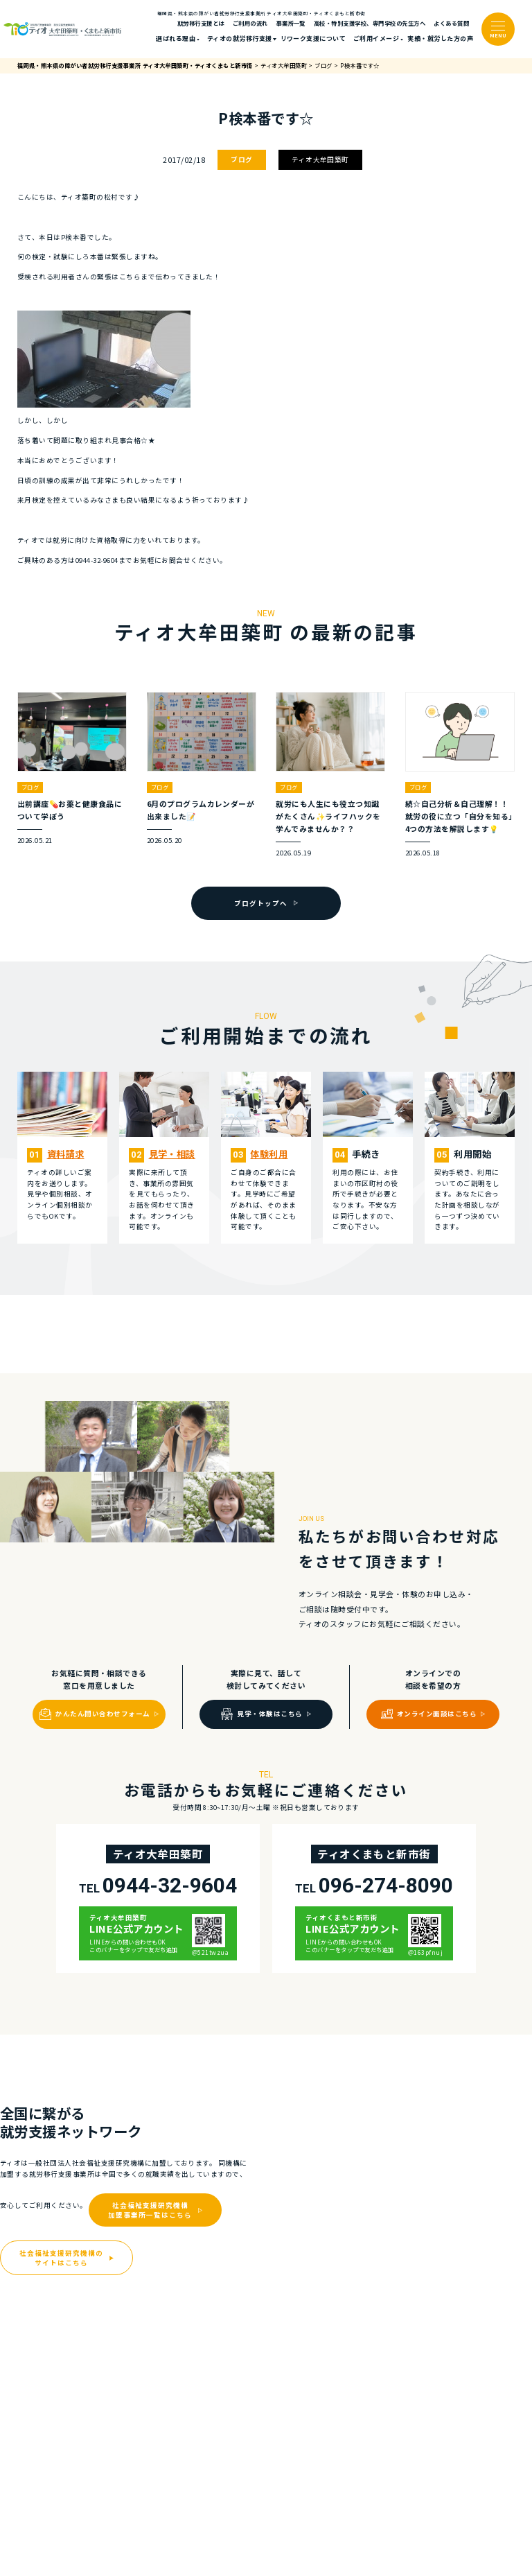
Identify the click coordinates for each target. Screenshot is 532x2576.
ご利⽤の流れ (250, 23)
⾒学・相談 (172, 1153)
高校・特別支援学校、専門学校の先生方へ (369, 23)
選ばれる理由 (175, 38)
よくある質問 (451, 23)
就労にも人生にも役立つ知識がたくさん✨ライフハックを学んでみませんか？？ (328, 816)
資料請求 (66, 1153)
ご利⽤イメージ (376, 38)
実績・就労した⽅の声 (440, 38)
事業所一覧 (290, 23)
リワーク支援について (313, 38)
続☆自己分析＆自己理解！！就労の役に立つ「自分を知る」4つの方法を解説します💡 (459, 816)
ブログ (241, 159)
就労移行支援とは (200, 23)
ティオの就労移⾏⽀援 (239, 38)
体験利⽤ (268, 1153)
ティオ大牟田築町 (320, 159)
